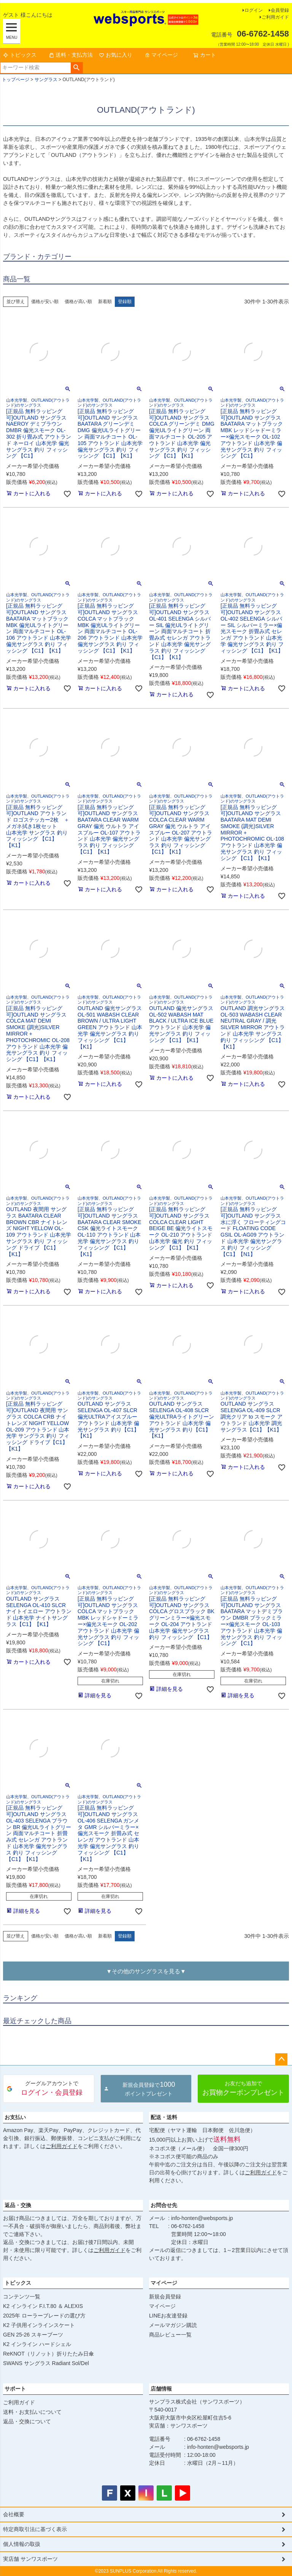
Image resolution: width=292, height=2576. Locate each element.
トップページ (15, 79)
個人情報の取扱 (21, 2544)
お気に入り (115, 55)
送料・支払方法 (71, 55)
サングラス (46, 79)
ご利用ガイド (275, 17)
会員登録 (280, 10)
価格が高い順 (78, 301)
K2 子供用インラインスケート (39, 2325)
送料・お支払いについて (32, 2412)
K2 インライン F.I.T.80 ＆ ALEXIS (43, 2306)
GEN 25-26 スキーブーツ (33, 2335)
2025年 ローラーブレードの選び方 (44, 2316)
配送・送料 (164, 2117)
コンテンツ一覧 (21, 2297)
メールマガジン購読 (173, 2325)
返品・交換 (18, 2205)
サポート (15, 2389)
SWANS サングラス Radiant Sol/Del (46, 2363)
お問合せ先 (164, 2205)
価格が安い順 (45, 301)
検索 (77, 67)
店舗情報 (161, 2389)
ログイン (253, 10)
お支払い (15, 2117)
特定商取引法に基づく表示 (35, 2529)
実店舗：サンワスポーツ (178, 2426)
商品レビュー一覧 (170, 2335)
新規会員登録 (165, 2297)
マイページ (161, 55)
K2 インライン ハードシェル (37, 2344)
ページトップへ (281, 2059)
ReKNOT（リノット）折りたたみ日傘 (48, 2354)
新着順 (105, 301)
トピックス (19, 55)
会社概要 (13, 2514)
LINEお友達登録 (168, 2316)
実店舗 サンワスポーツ (30, 2559)
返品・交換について (27, 2421)
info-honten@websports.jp (202, 2218)
